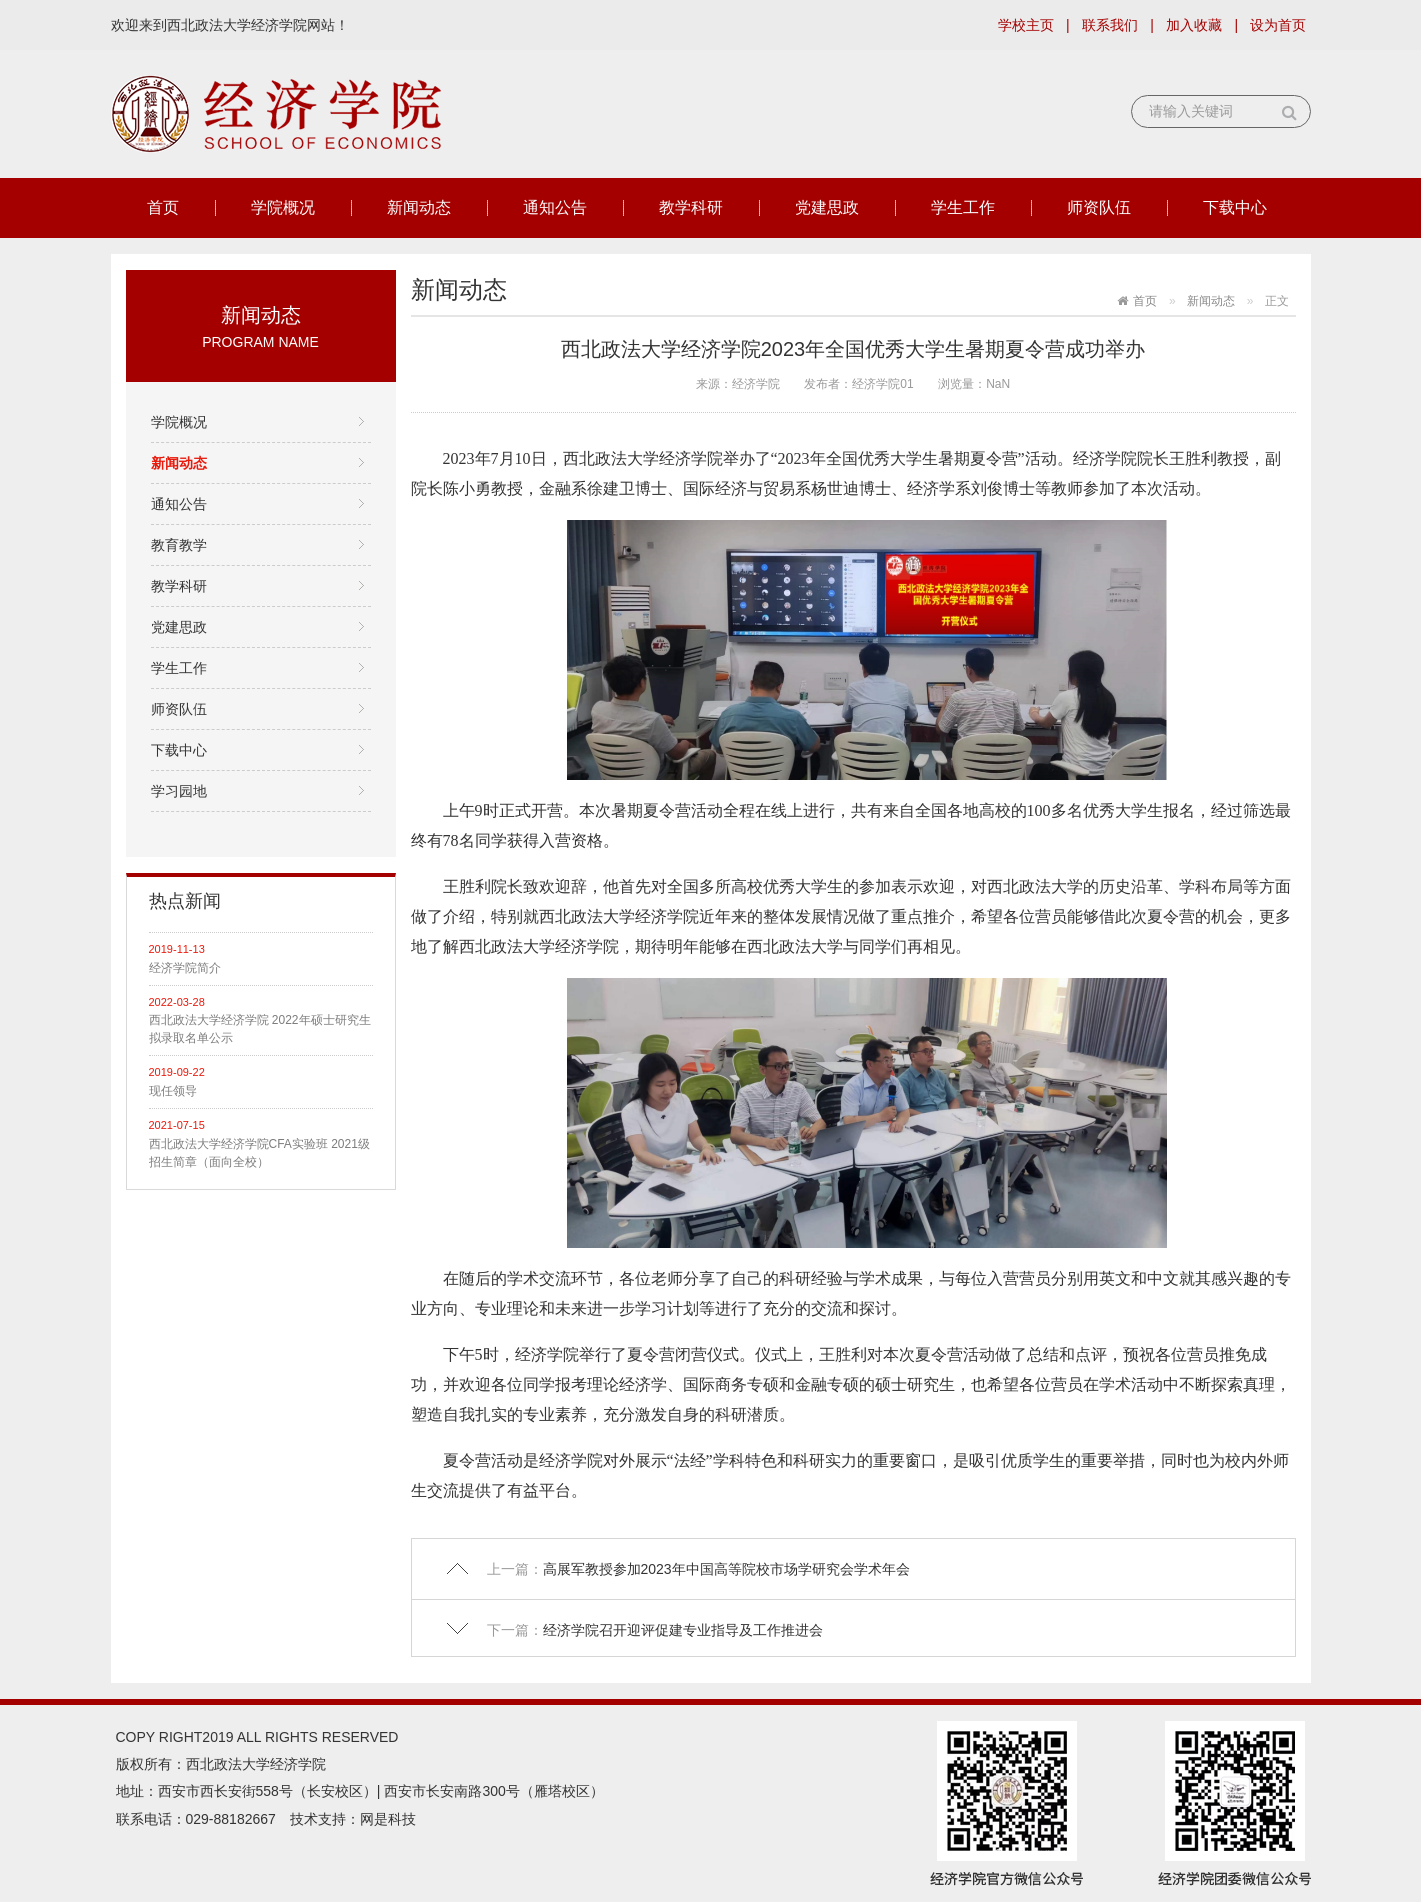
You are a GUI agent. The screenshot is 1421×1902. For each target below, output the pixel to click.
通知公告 (555, 207)
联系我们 (1110, 25)
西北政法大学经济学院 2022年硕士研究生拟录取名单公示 (260, 1029)
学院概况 (283, 207)
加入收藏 (1194, 25)
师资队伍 (1099, 207)
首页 (163, 207)
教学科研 (691, 207)
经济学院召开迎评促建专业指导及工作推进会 (683, 1630)
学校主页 (1026, 25)
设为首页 (1278, 25)
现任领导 (173, 1091)
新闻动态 (419, 207)
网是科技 (388, 1819)
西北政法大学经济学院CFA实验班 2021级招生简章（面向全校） (259, 1153)
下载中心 (1235, 207)
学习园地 (179, 791)
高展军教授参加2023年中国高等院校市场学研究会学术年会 (726, 1569)
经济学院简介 (185, 968)
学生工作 (963, 207)
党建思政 (827, 207)
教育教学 (179, 545)
